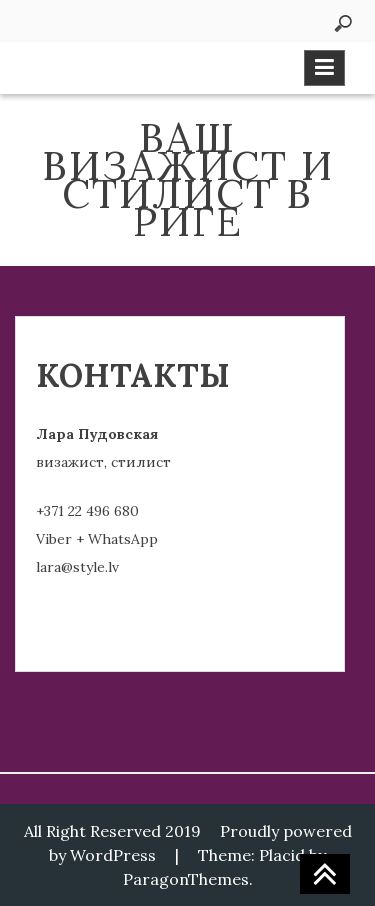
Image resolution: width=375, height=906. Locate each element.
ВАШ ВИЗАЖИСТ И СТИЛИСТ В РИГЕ (188, 179)
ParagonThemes (186, 879)
